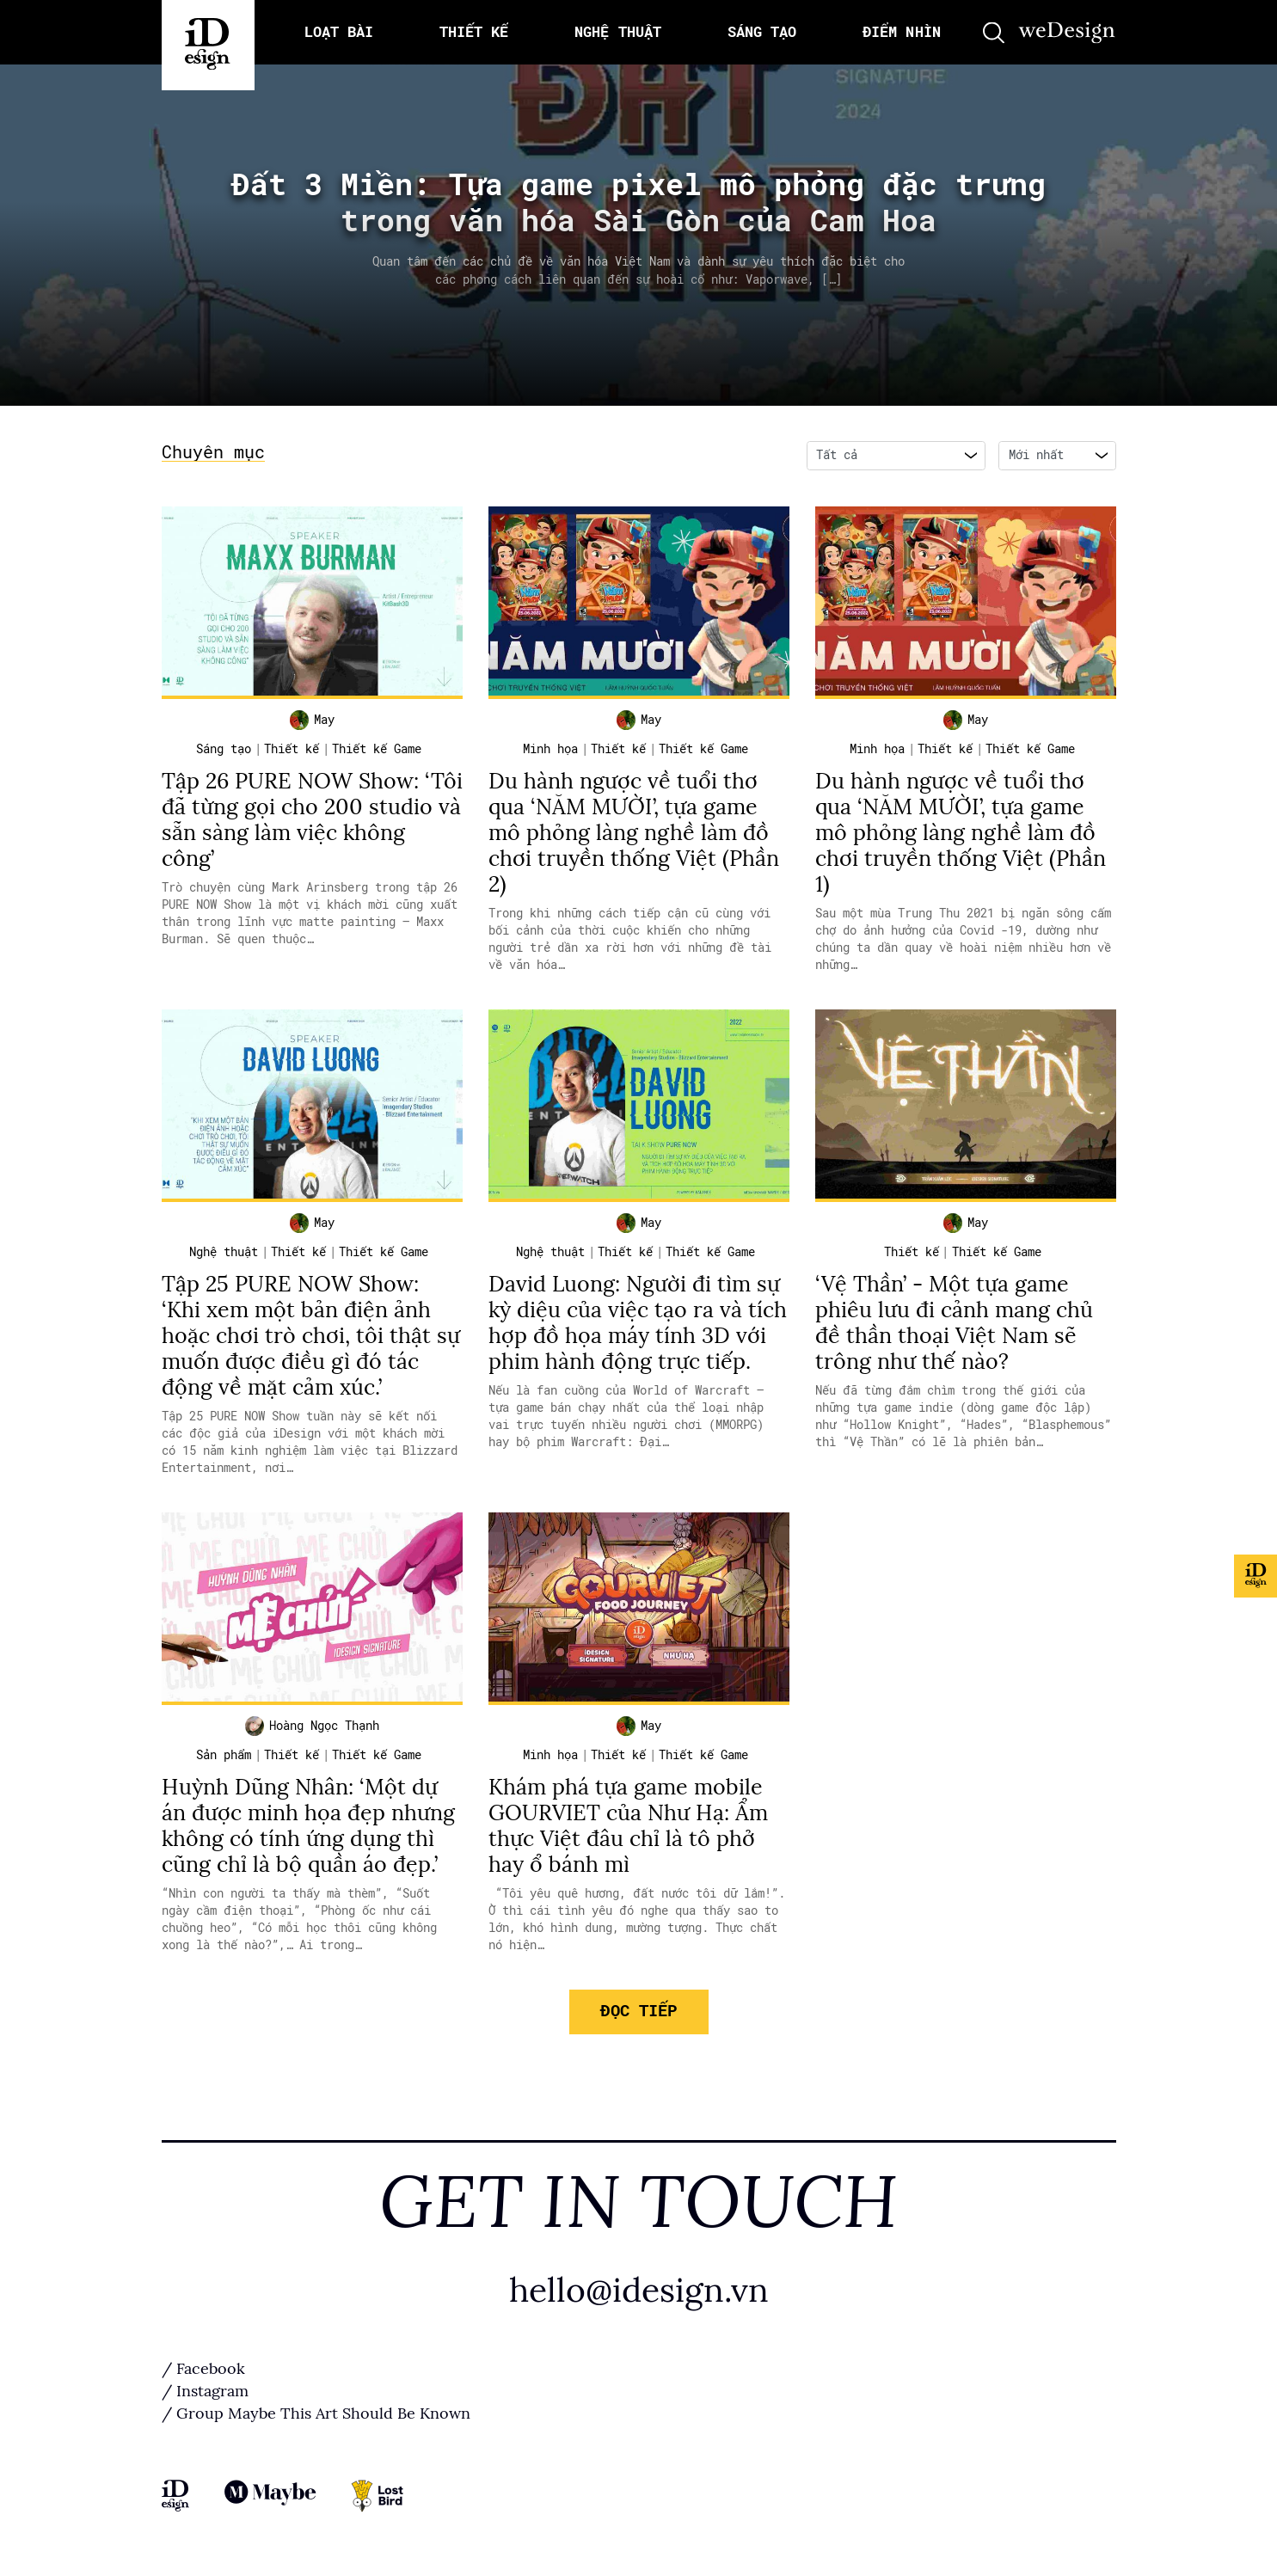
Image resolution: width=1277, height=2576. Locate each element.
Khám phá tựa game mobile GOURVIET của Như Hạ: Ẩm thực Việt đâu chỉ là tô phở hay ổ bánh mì (628, 1826)
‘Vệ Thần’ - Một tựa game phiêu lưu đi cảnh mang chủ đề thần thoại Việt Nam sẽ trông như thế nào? (954, 1323)
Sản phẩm (223, 1755)
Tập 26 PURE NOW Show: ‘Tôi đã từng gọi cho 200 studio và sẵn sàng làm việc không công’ (312, 820)
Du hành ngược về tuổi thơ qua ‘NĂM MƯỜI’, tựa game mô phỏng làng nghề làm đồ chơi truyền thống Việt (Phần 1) (960, 833)
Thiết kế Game (376, 749)
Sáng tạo (223, 749)
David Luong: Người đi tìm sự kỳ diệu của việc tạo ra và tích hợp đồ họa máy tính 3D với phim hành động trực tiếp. (637, 1323)
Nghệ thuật (223, 1252)
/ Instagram (205, 2391)
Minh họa (550, 749)
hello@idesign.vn (639, 2290)
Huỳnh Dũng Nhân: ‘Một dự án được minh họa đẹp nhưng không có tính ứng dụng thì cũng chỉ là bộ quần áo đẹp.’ (308, 1826)
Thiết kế (291, 749)
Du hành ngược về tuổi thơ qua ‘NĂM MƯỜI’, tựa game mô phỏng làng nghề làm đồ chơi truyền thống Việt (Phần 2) (633, 833)
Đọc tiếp (638, 2011)
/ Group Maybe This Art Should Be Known (316, 2413)
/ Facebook (203, 2368)
